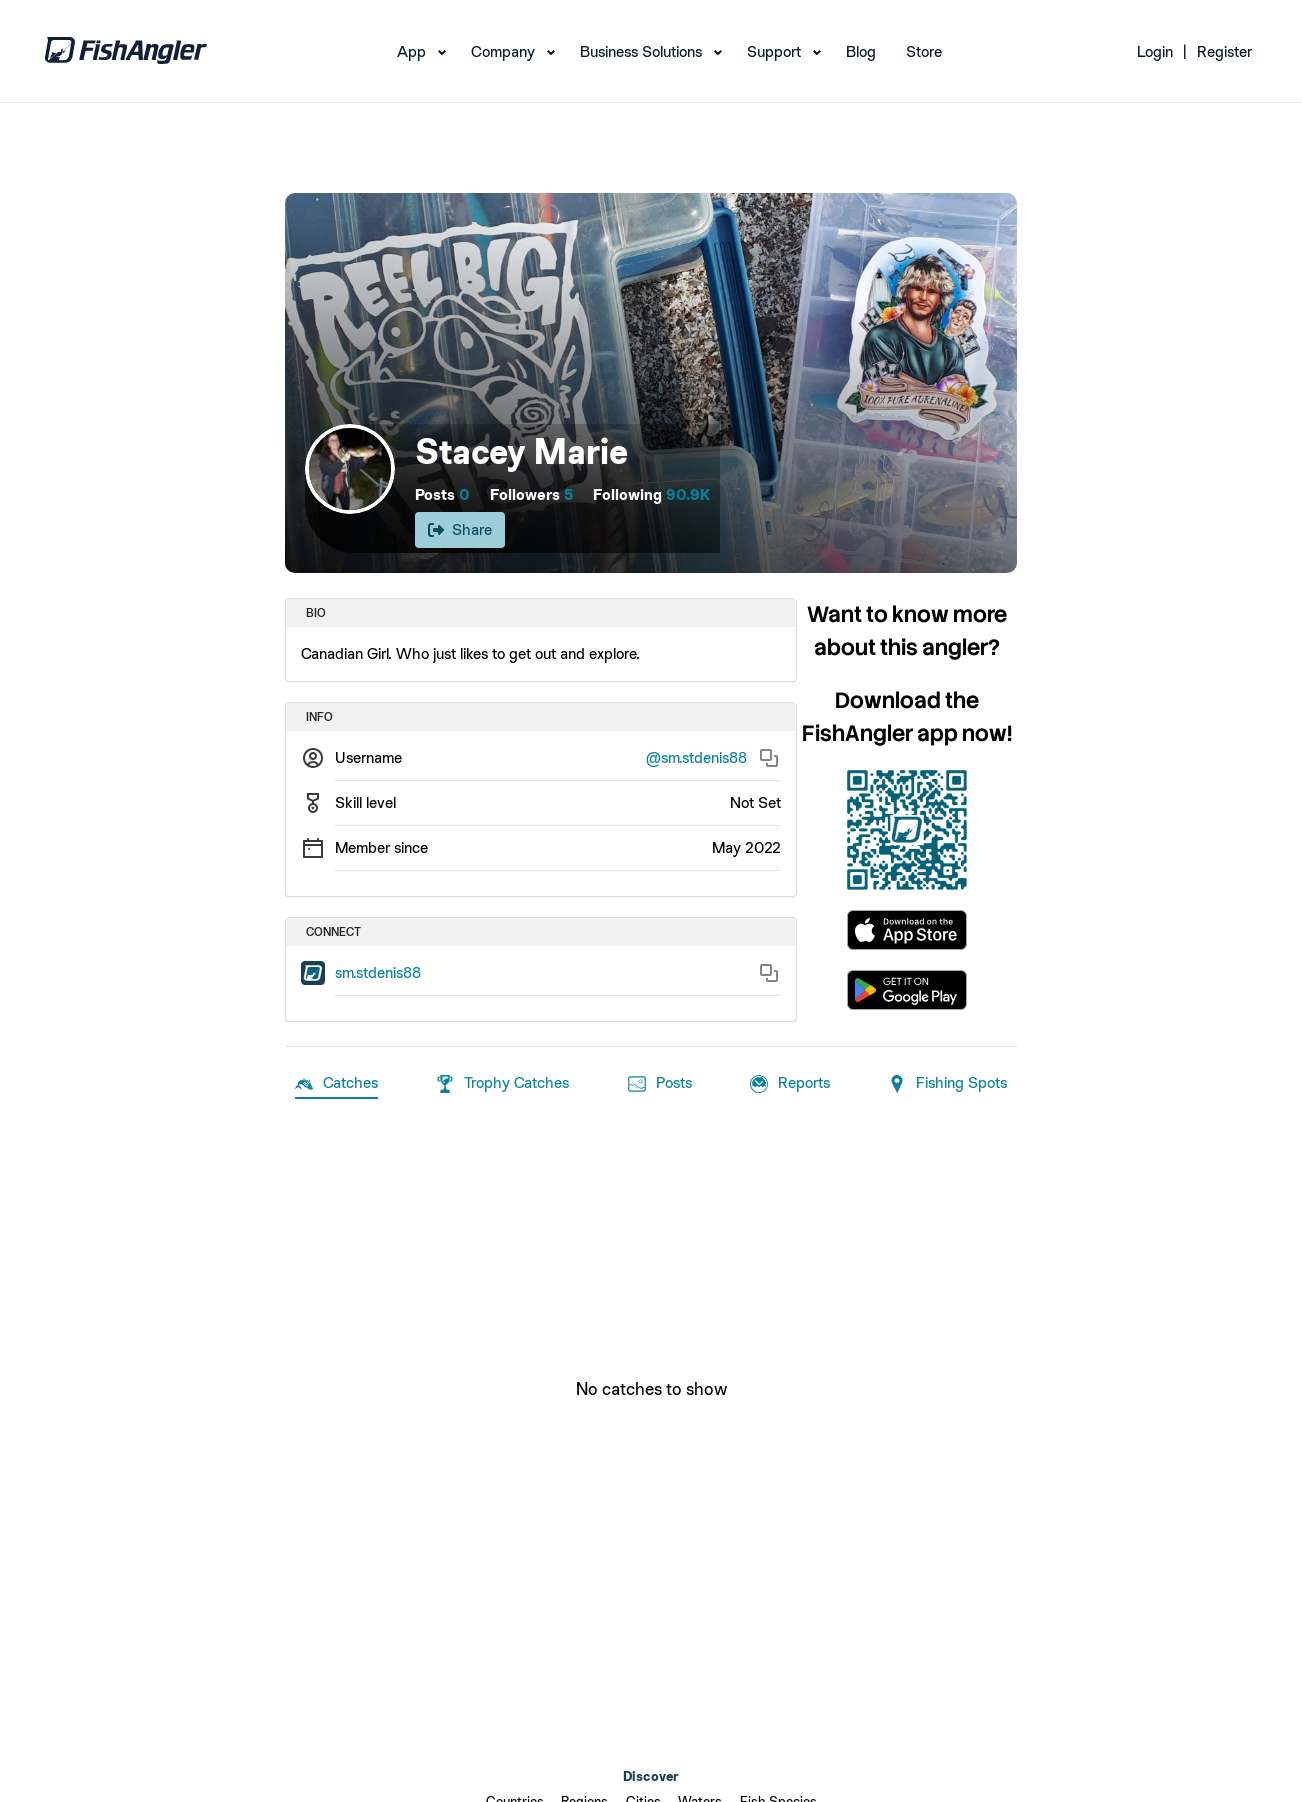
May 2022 (746, 847)
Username (368, 757)
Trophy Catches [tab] (502, 1084)
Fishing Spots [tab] (947, 1084)
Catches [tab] (336, 1084)
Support (774, 51)
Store (924, 51)
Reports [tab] (790, 1084)
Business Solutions (641, 51)
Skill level (365, 802)
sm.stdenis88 (378, 972)
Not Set (755, 802)
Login (1155, 51)
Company (503, 51)
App (411, 51)
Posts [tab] (660, 1084)
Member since (381, 847)
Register (1224, 51)
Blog (861, 51)
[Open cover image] (651, 383)
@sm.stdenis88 (696, 757)
